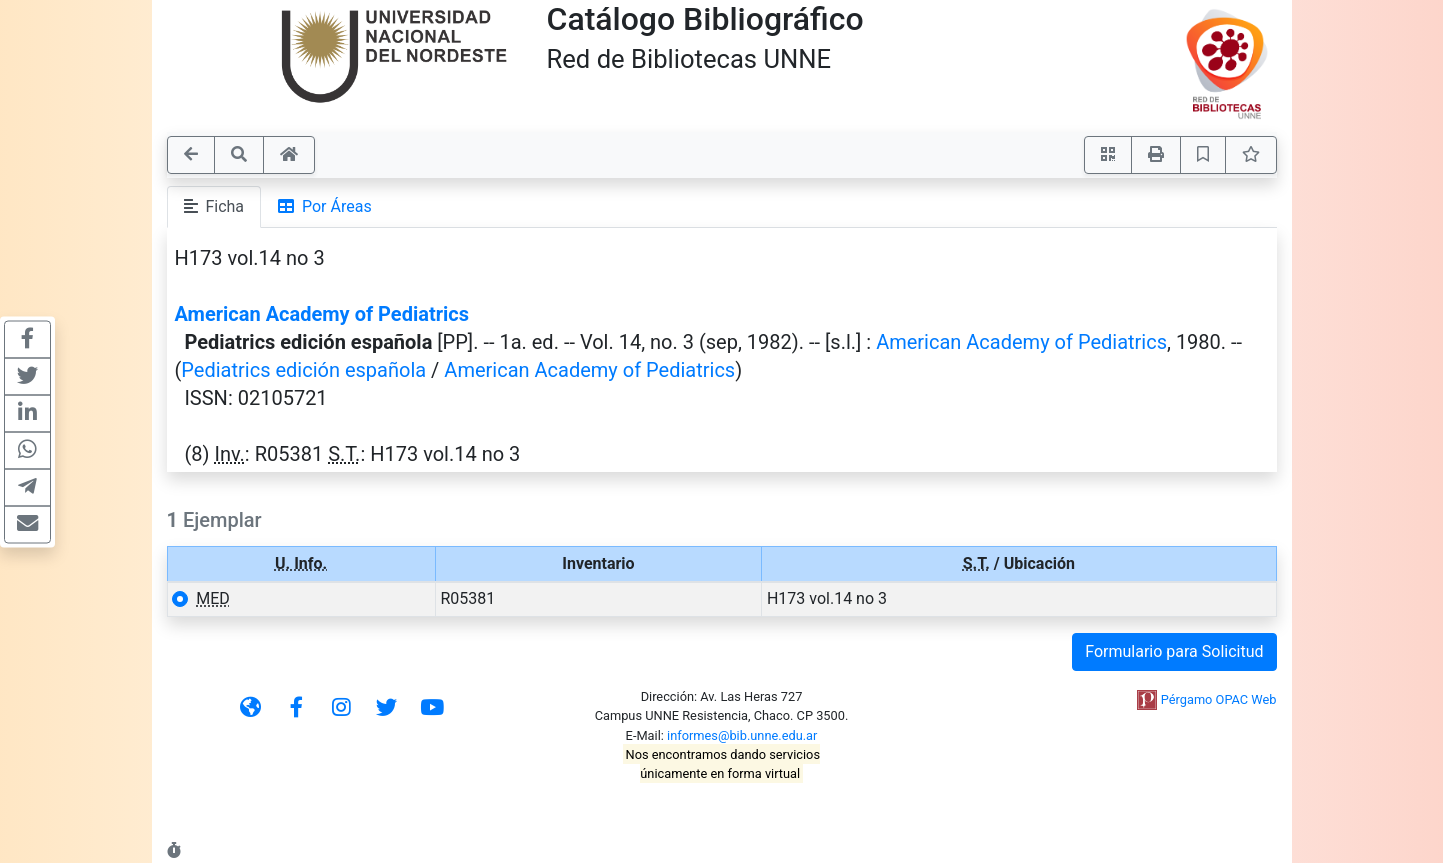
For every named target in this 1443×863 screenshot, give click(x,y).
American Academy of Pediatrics (322, 314)
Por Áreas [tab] (325, 206)
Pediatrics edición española (303, 370)
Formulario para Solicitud (1174, 651)
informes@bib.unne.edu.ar (742, 735)
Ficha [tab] (214, 206)
